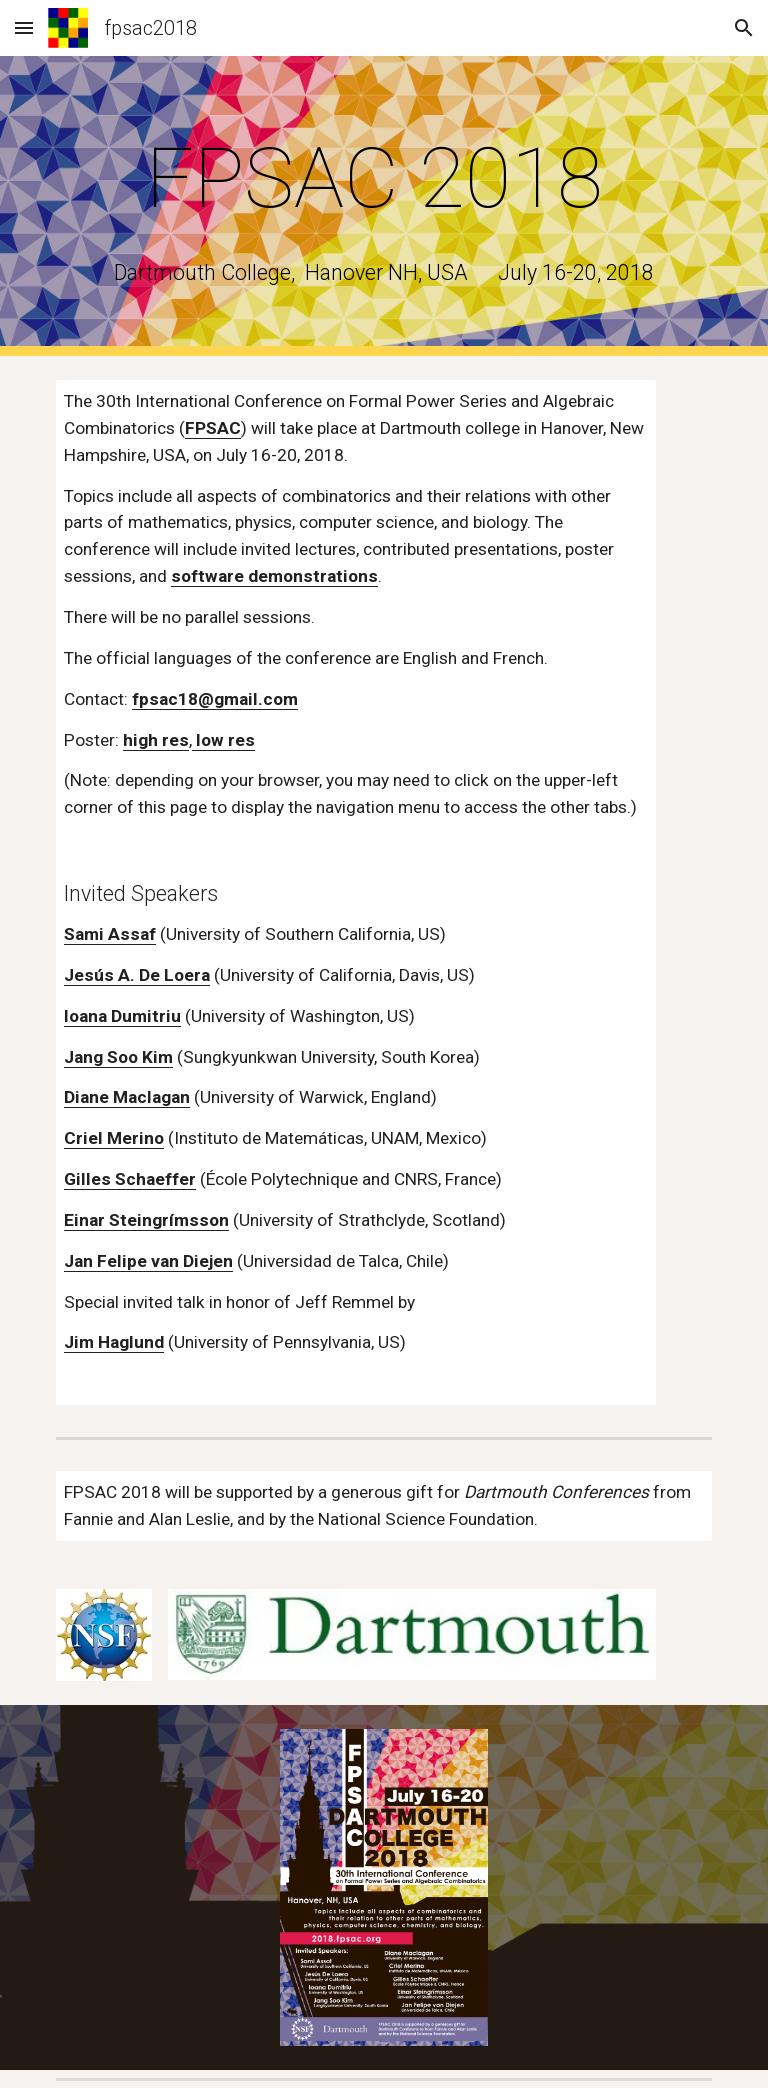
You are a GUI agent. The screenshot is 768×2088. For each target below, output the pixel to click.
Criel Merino (114, 1138)
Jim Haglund (114, 1342)
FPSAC (213, 428)
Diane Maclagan (127, 1097)
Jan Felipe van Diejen (148, 1261)
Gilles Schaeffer (130, 1179)
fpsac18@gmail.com (215, 699)
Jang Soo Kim (118, 1057)
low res (223, 740)
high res (156, 740)
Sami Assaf (110, 934)
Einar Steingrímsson (146, 1220)
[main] (383, 178)
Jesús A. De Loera (137, 975)
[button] (24, 27)
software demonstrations (274, 576)
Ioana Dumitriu (122, 1016)
